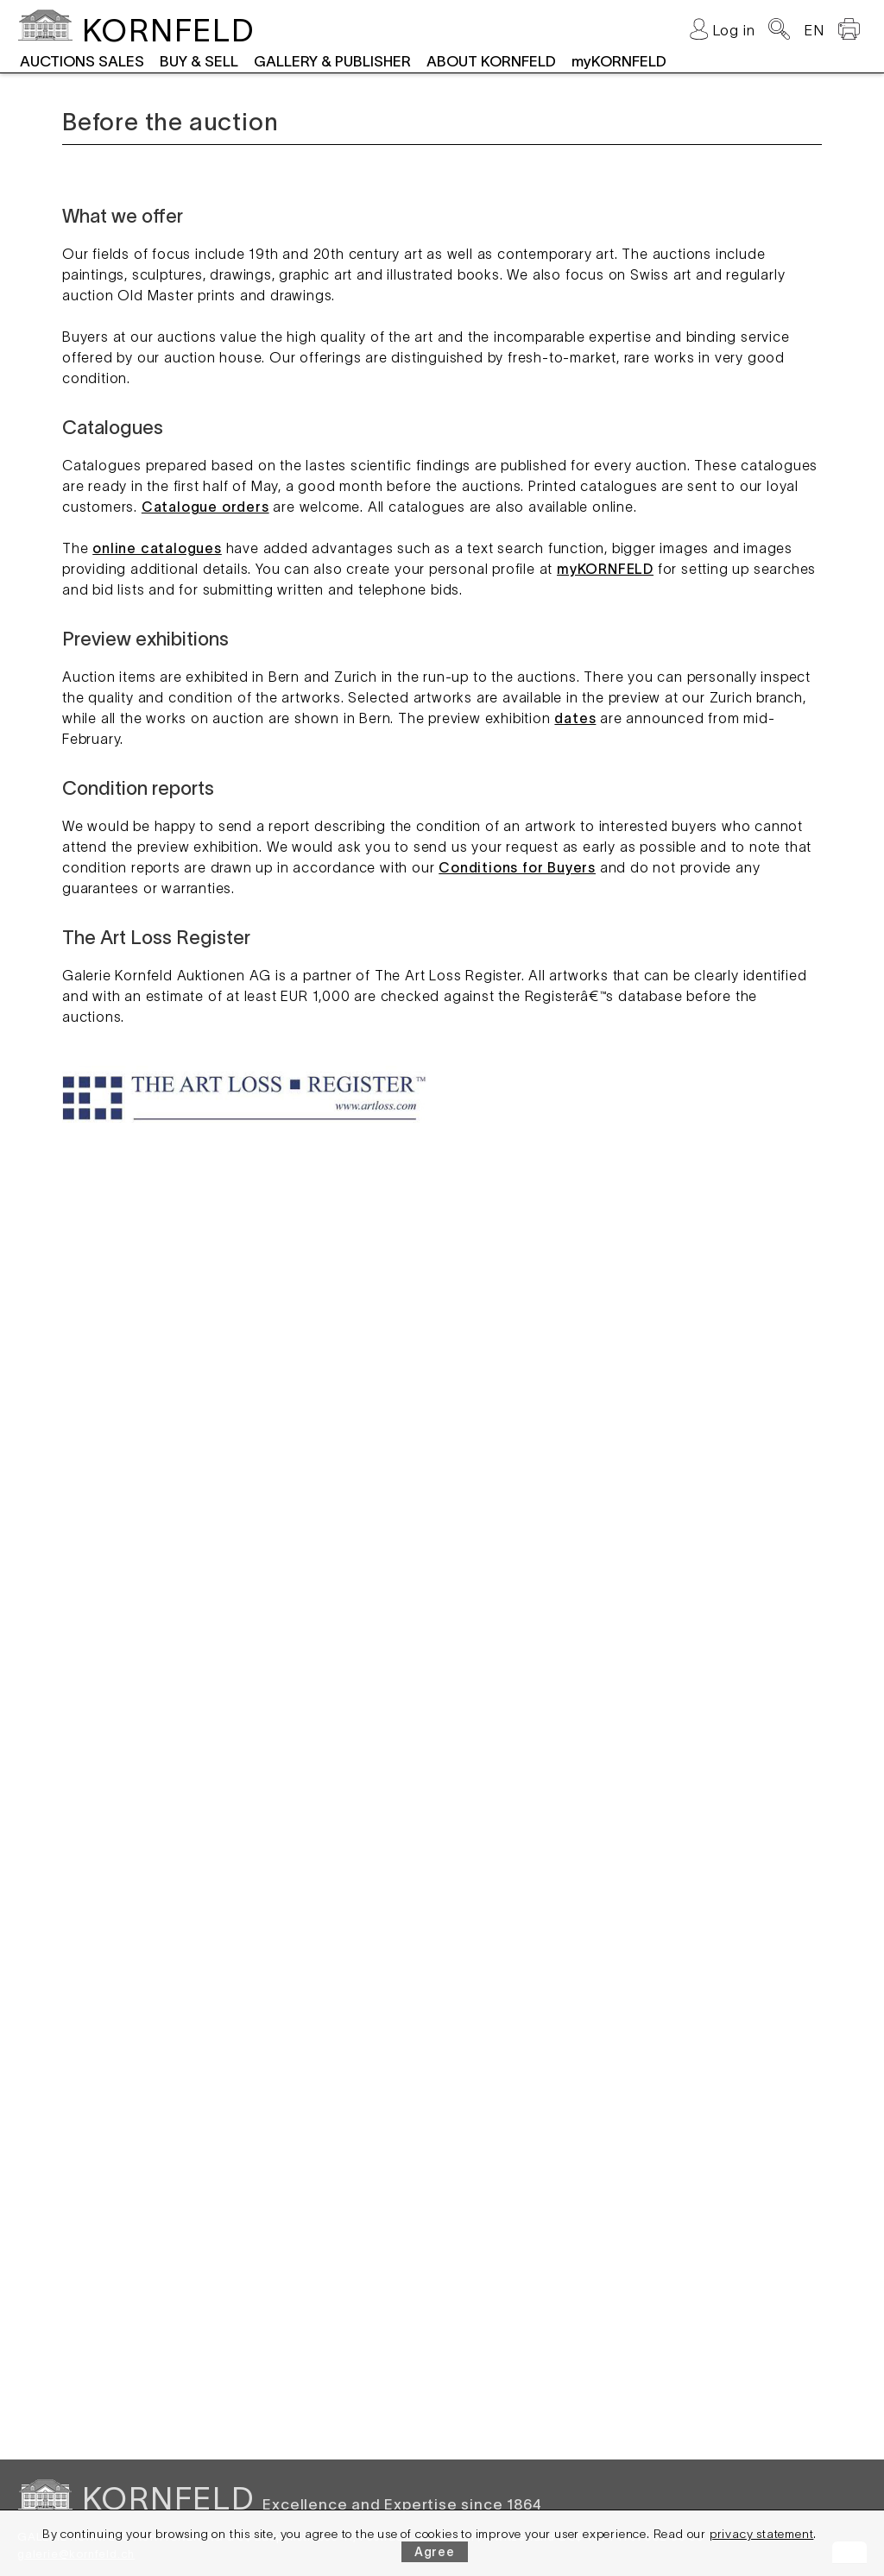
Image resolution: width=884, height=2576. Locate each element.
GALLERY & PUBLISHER (332, 61)
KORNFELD (168, 30)
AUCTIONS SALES (82, 61)
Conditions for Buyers (517, 867)
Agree (434, 2552)
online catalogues (157, 548)
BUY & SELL (199, 61)
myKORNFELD (618, 61)
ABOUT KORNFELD (491, 61)
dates (575, 718)
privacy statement (762, 2534)
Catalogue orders (205, 506)
